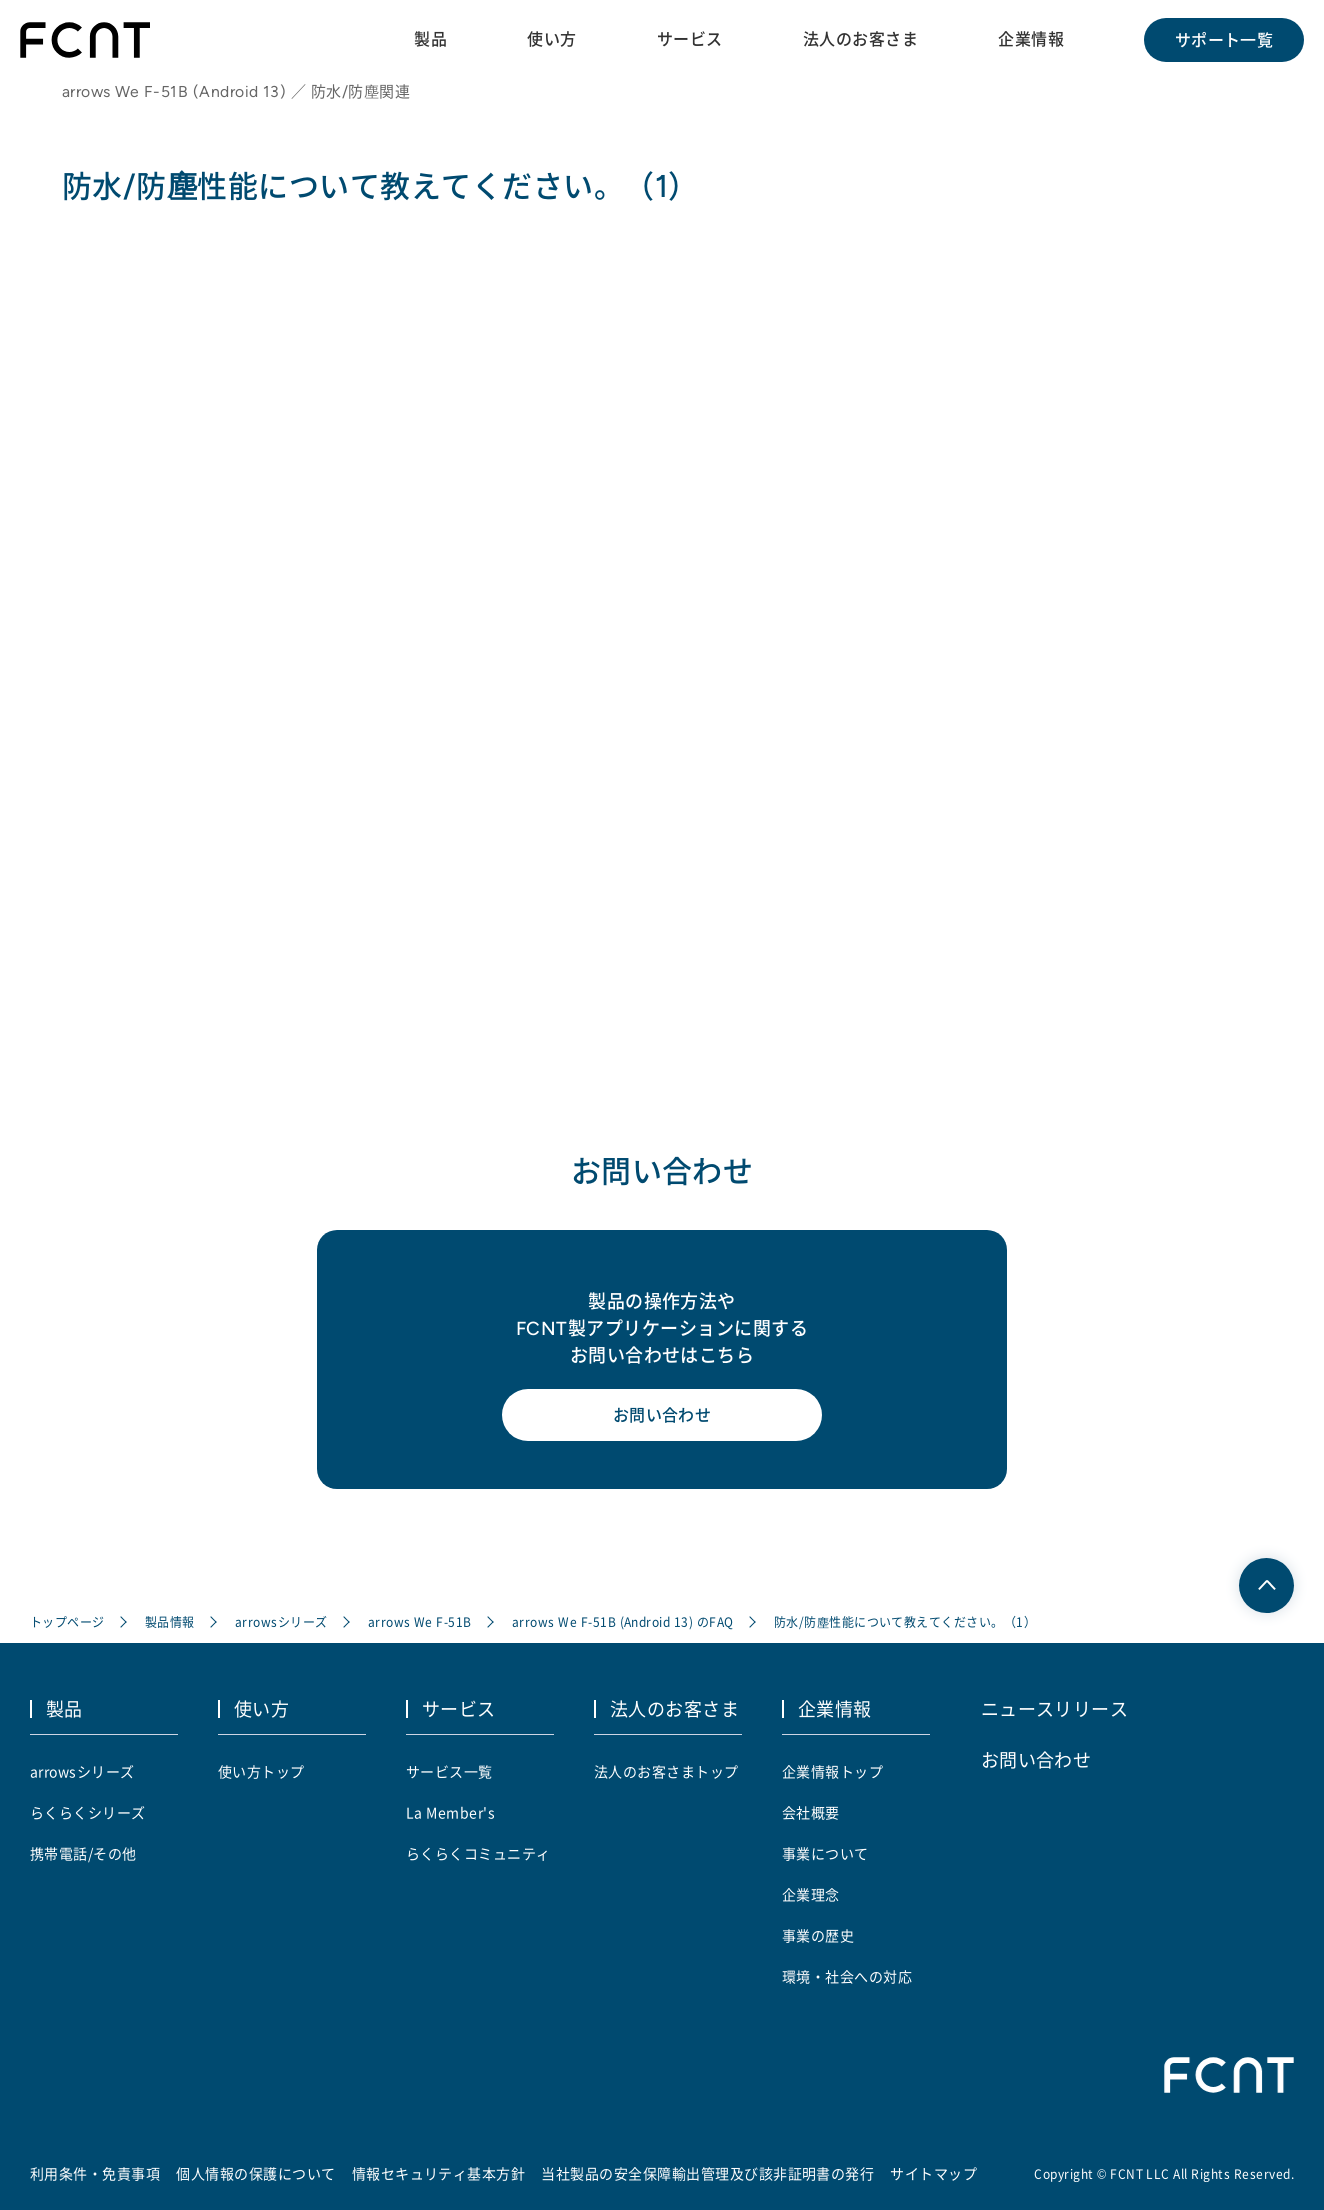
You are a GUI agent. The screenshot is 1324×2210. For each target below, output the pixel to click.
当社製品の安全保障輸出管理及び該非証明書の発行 (707, 2173)
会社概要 (811, 1812)
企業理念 (811, 1894)
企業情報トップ (832, 1771)
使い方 (551, 39)
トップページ (67, 1621)
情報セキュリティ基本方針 (439, 2173)
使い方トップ (261, 1771)
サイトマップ (933, 2173)
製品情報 (170, 1621)
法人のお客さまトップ (666, 1771)
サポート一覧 (1224, 40)
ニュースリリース (1055, 1708)
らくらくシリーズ (88, 1812)
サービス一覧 (449, 1771)
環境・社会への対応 (847, 1976)
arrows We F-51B (420, 1621)
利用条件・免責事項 (95, 2173)
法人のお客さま (860, 39)
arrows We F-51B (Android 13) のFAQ (623, 1621)
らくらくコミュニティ (478, 1853)
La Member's (450, 1812)
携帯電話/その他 (83, 1853)
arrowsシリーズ (281, 1621)
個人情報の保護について (255, 2173)
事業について (825, 1853)
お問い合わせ (662, 1415)
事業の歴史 (818, 1935)
